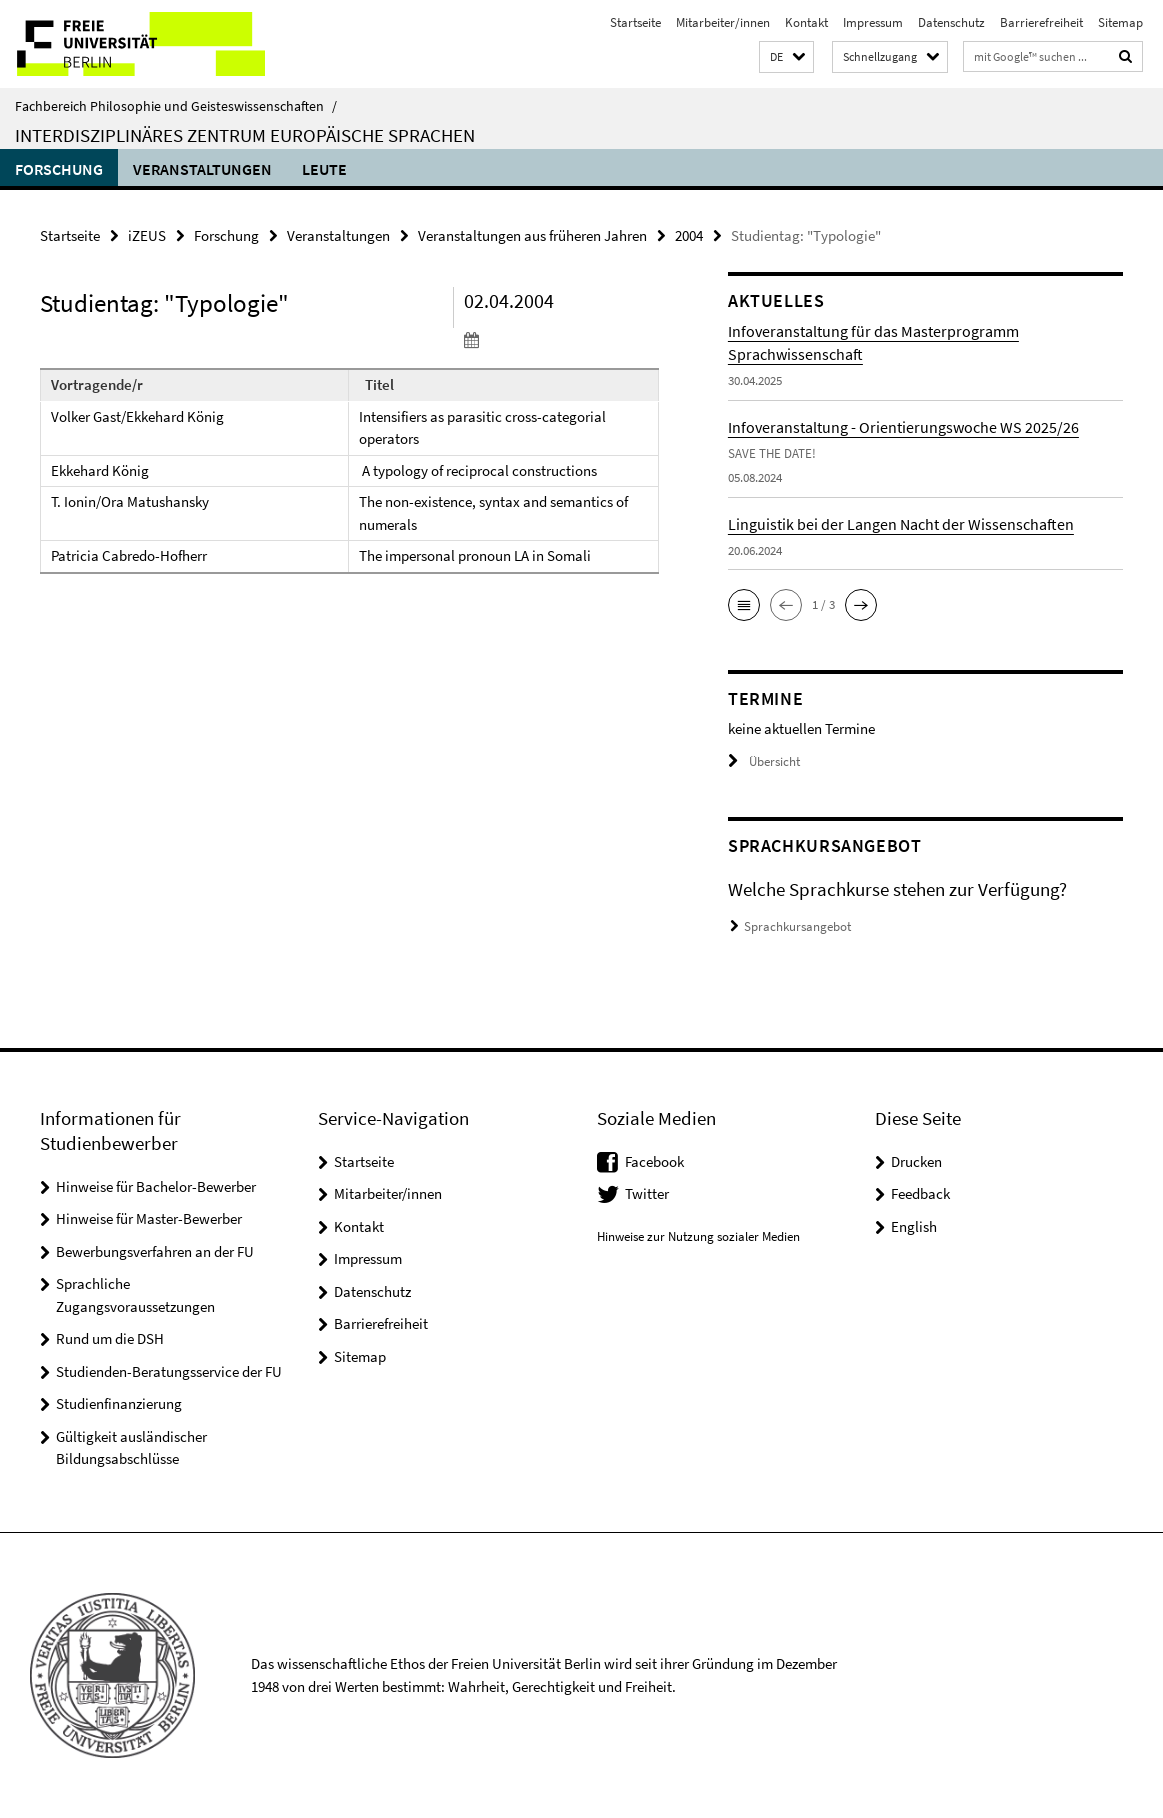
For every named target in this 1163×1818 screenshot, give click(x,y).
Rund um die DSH (110, 1338)
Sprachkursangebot (797, 926)
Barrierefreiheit (1041, 22)
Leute (324, 169)
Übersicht (764, 761)
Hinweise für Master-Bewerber (149, 1218)
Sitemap (1120, 22)
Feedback (920, 1193)
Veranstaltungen (202, 169)
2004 (689, 235)
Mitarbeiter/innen (723, 22)
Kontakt (806, 22)
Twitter (647, 1193)
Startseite (635, 22)
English (914, 1226)
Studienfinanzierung (119, 1403)
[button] (786, 57)
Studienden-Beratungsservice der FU (169, 1371)
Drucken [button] (916, 1161)
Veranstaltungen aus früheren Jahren (532, 235)
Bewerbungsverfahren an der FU (155, 1251)
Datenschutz (951, 22)
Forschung (59, 169)
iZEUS (147, 235)
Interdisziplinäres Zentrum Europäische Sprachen (245, 135)
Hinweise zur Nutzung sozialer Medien (698, 1236)
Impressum (873, 22)
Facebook (654, 1161)
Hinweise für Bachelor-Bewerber (156, 1186)
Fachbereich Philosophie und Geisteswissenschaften (176, 106)
